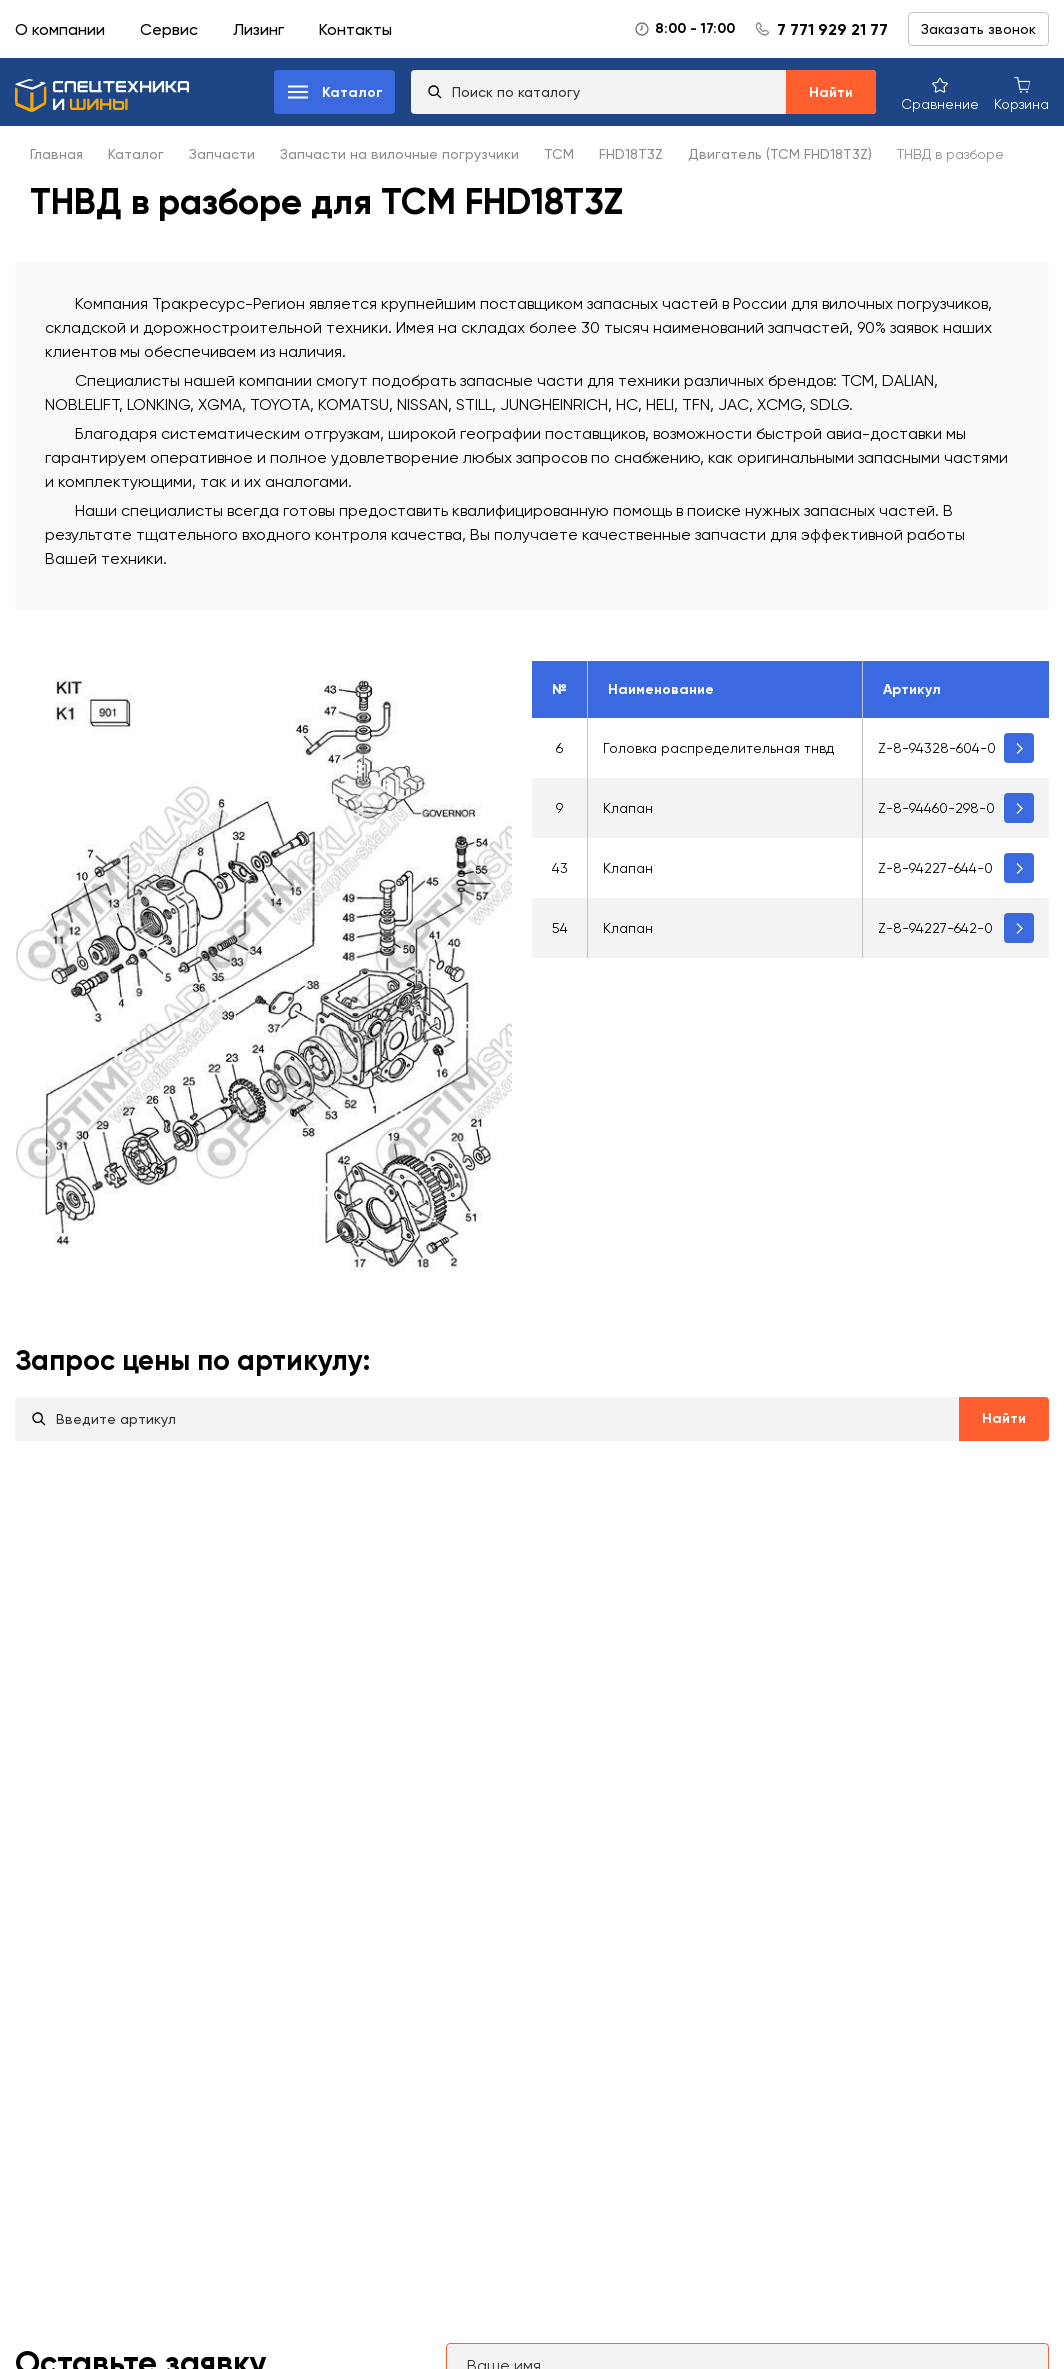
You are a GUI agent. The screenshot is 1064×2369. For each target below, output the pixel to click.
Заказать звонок (978, 29)
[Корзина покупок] (1021, 92)
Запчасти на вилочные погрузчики (399, 154)
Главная (56, 154)
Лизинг (258, 29)
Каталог (136, 154)
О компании (60, 29)
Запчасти (222, 154)
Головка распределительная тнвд (718, 748)
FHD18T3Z (631, 154)
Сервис (169, 29)
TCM (559, 154)
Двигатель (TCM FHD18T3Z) (780, 154)
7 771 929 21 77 (832, 29)
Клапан (628, 808)
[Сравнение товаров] (940, 92)
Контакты (355, 29)
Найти (831, 92)
